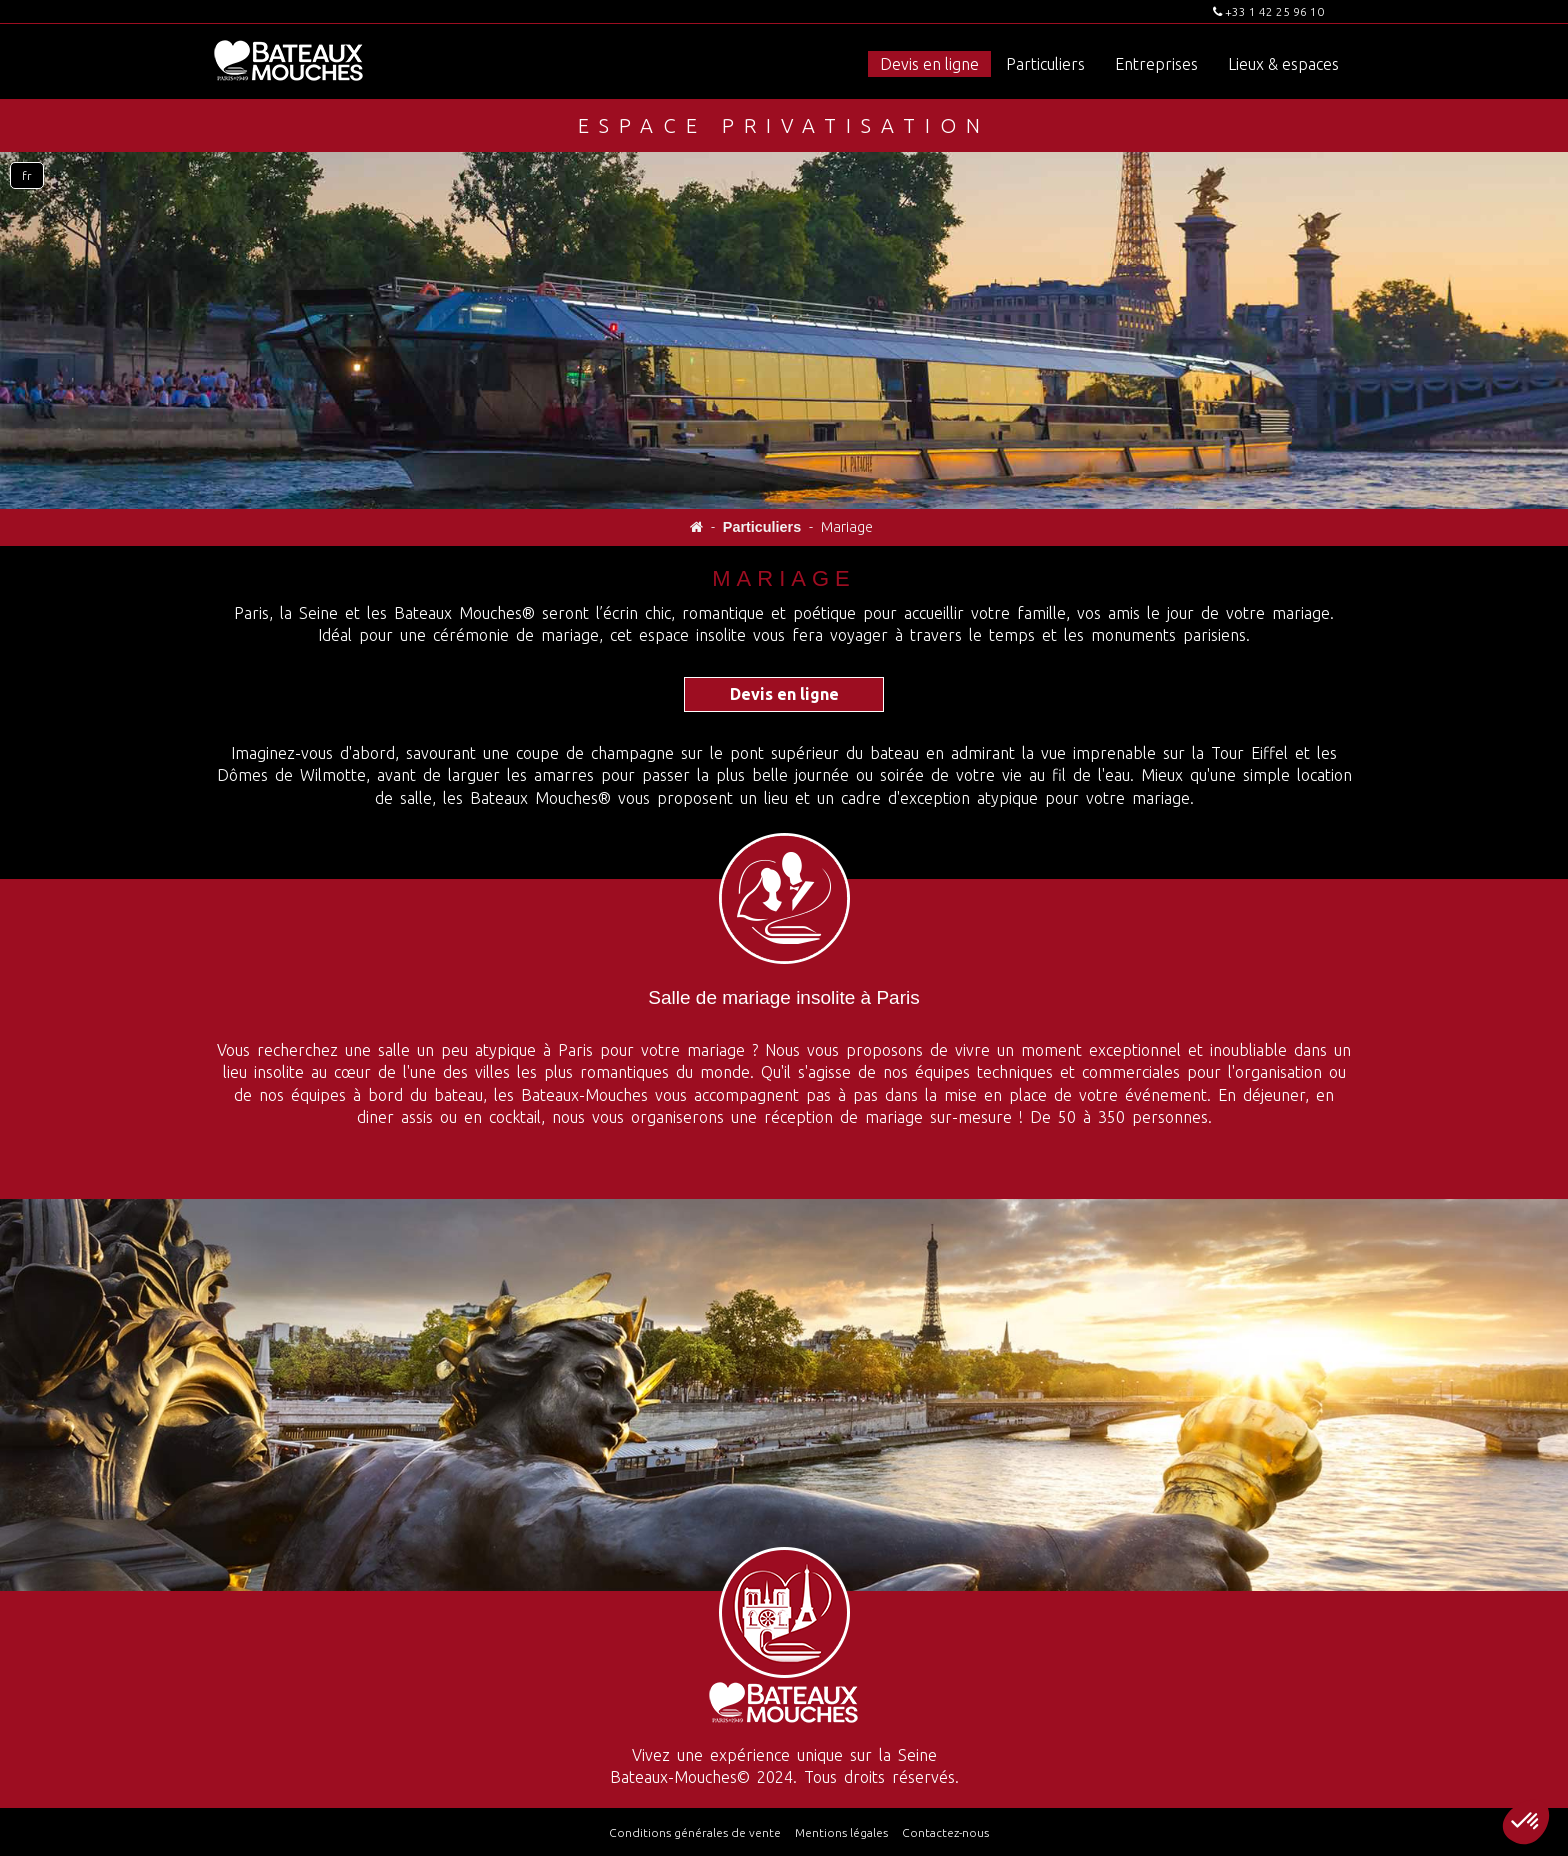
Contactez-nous (945, 1832)
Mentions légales (841, 1832)
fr (27, 175)
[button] (1526, 1822)
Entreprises (1156, 64)
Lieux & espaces (1283, 64)
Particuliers (1045, 64)
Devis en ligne (929, 64)
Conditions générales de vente (695, 1832)
